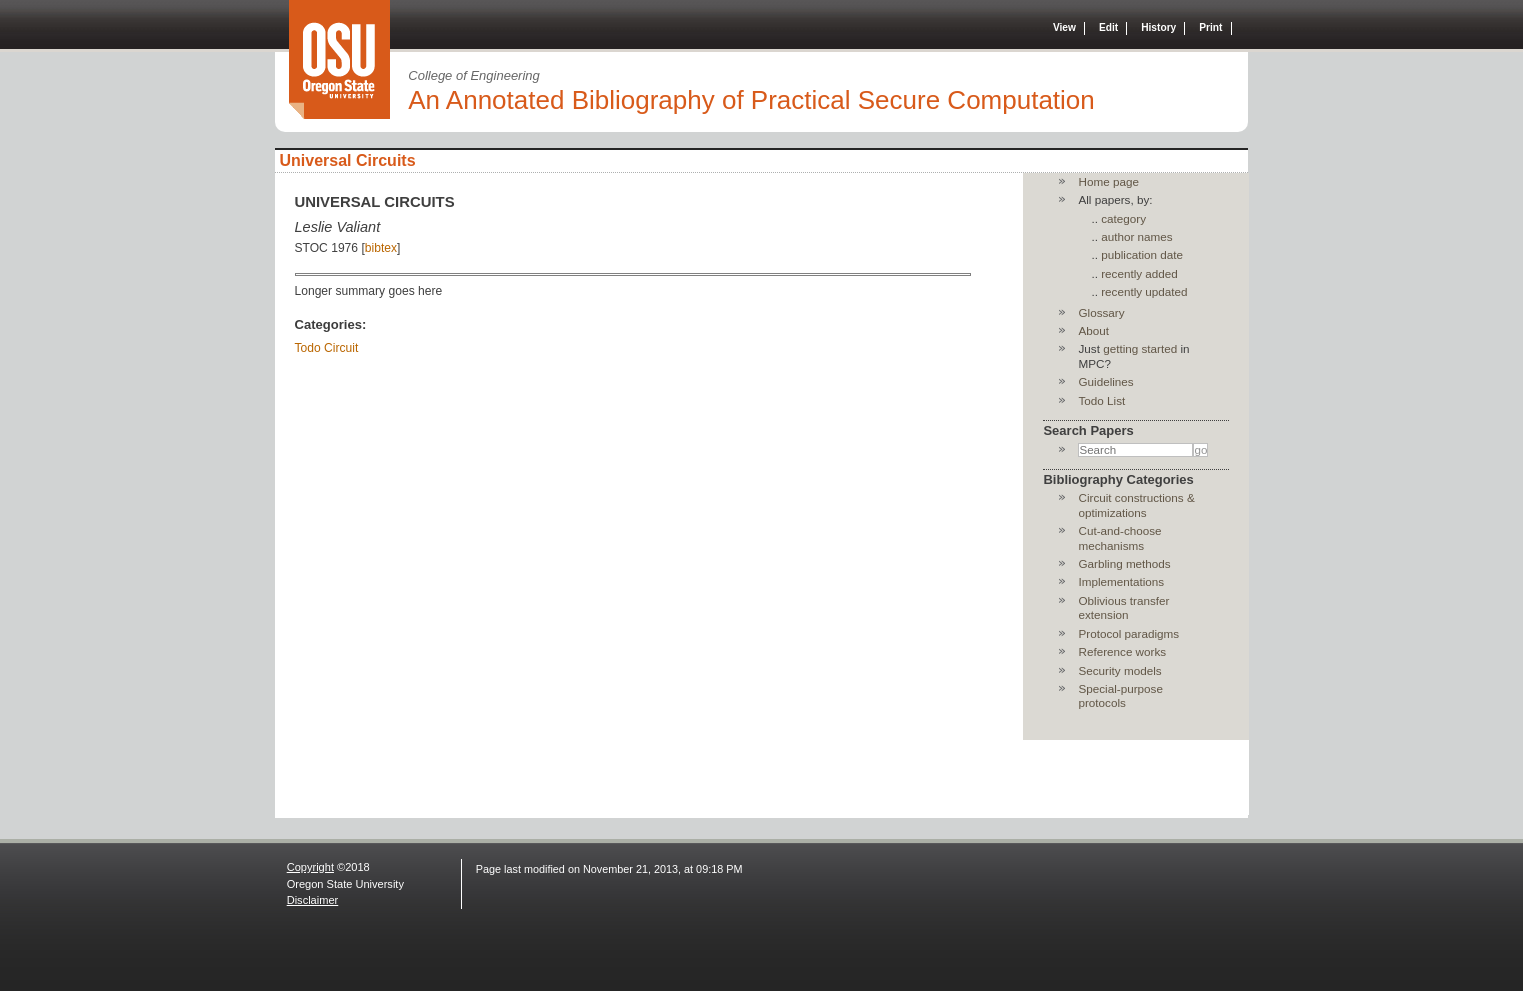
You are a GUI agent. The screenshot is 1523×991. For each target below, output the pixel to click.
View (1064, 27)
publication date (1142, 254)
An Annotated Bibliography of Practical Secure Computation (751, 100)
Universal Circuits (348, 160)
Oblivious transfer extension (1123, 607)
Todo (308, 348)
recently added (1139, 273)
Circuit (341, 348)
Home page (1108, 181)
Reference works (1122, 651)
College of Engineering (474, 75)
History (1158, 27)
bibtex (381, 248)
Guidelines (1105, 381)
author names (1136, 236)
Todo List (1101, 400)
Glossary (1101, 312)
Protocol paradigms (1128, 633)
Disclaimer (313, 900)
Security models (1119, 670)
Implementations (1121, 581)
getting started (1140, 348)
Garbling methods (1124, 563)
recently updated (1144, 291)
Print (1210, 27)
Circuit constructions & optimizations (1136, 504)
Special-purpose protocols (1120, 695)
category (1123, 218)
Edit (1108, 27)
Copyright (310, 867)
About (1093, 330)
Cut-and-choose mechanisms (1119, 537)
